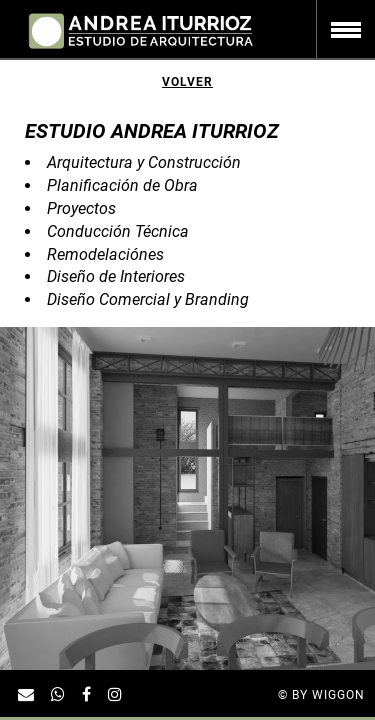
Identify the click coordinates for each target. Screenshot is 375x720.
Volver (187, 82)
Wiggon (338, 695)
